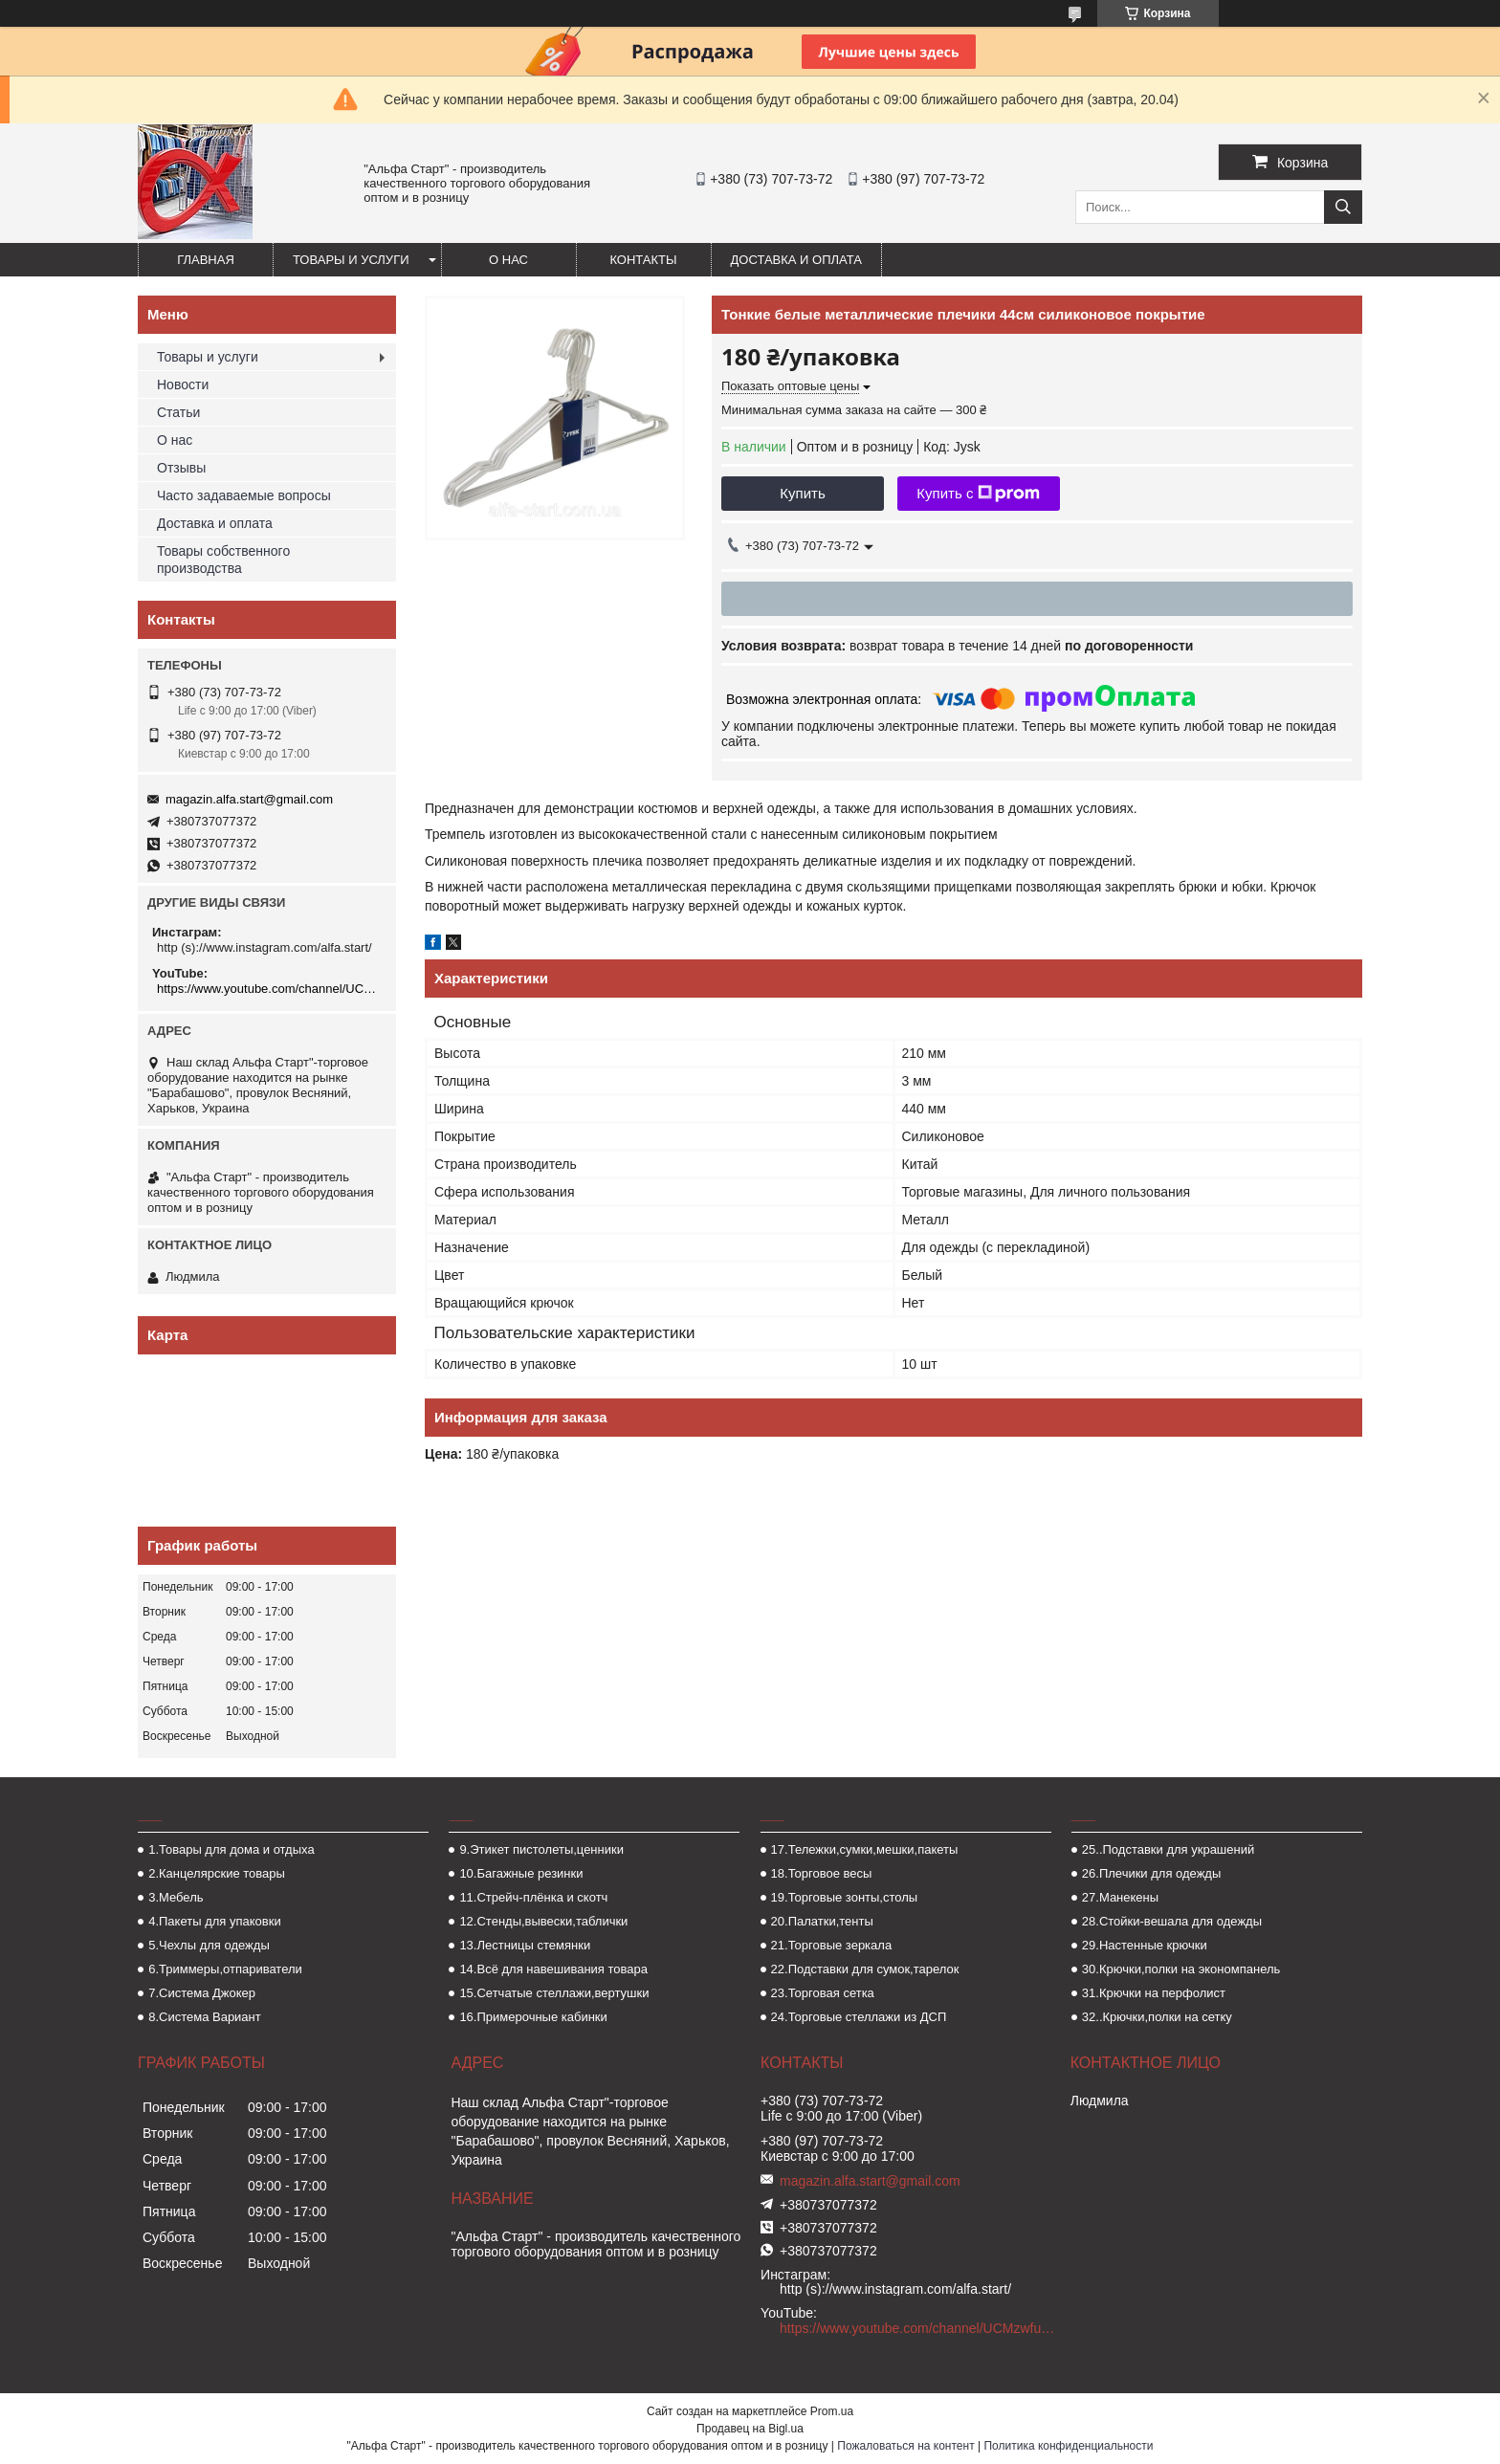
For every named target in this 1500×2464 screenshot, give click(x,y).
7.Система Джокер (201, 1993)
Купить (802, 493)
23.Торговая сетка (822, 1993)
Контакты (642, 260)
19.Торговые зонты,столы (844, 1897)
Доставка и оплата (796, 260)
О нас (508, 260)
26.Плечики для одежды (1151, 1873)
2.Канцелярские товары (216, 1873)
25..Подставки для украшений (1168, 1849)
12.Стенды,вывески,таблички (543, 1921)
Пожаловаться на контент (905, 2446)
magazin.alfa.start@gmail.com (249, 799)
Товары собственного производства (223, 559)
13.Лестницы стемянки (524, 1945)
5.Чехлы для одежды (209, 1945)
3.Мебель (175, 1897)
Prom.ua (831, 2411)
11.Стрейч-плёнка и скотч (533, 1897)
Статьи (178, 412)
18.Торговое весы (821, 1873)
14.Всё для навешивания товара (553, 1969)
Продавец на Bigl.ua (750, 2428)
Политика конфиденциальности (1068, 2446)
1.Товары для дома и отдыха (231, 1849)
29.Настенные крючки (1144, 1945)
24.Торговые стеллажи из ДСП (859, 2017)
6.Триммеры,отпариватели (225, 1969)
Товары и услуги (351, 260)
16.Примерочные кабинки (533, 2017)
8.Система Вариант (204, 2017)
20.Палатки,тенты (822, 1921)
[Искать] (1343, 207)
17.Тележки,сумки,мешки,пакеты (865, 1849)
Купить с (978, 493)
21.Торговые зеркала (832, 1945)
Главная (205, 260)
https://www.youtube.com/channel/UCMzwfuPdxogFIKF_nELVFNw (269, 988)
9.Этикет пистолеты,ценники (541, 1849)
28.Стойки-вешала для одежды (1172, 1921)
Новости (183, 384)
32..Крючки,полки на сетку (1157, 2017)
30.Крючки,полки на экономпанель (1181, 1969)
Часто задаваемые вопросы (244, 495)
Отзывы (181, 467)
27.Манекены (1120, 1897)
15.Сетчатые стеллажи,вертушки (554, 1993)
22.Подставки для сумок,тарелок (865, 1969)
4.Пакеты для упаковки (214, 1921)
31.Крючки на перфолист (1153, 1993)
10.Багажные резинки (521, 1873)
